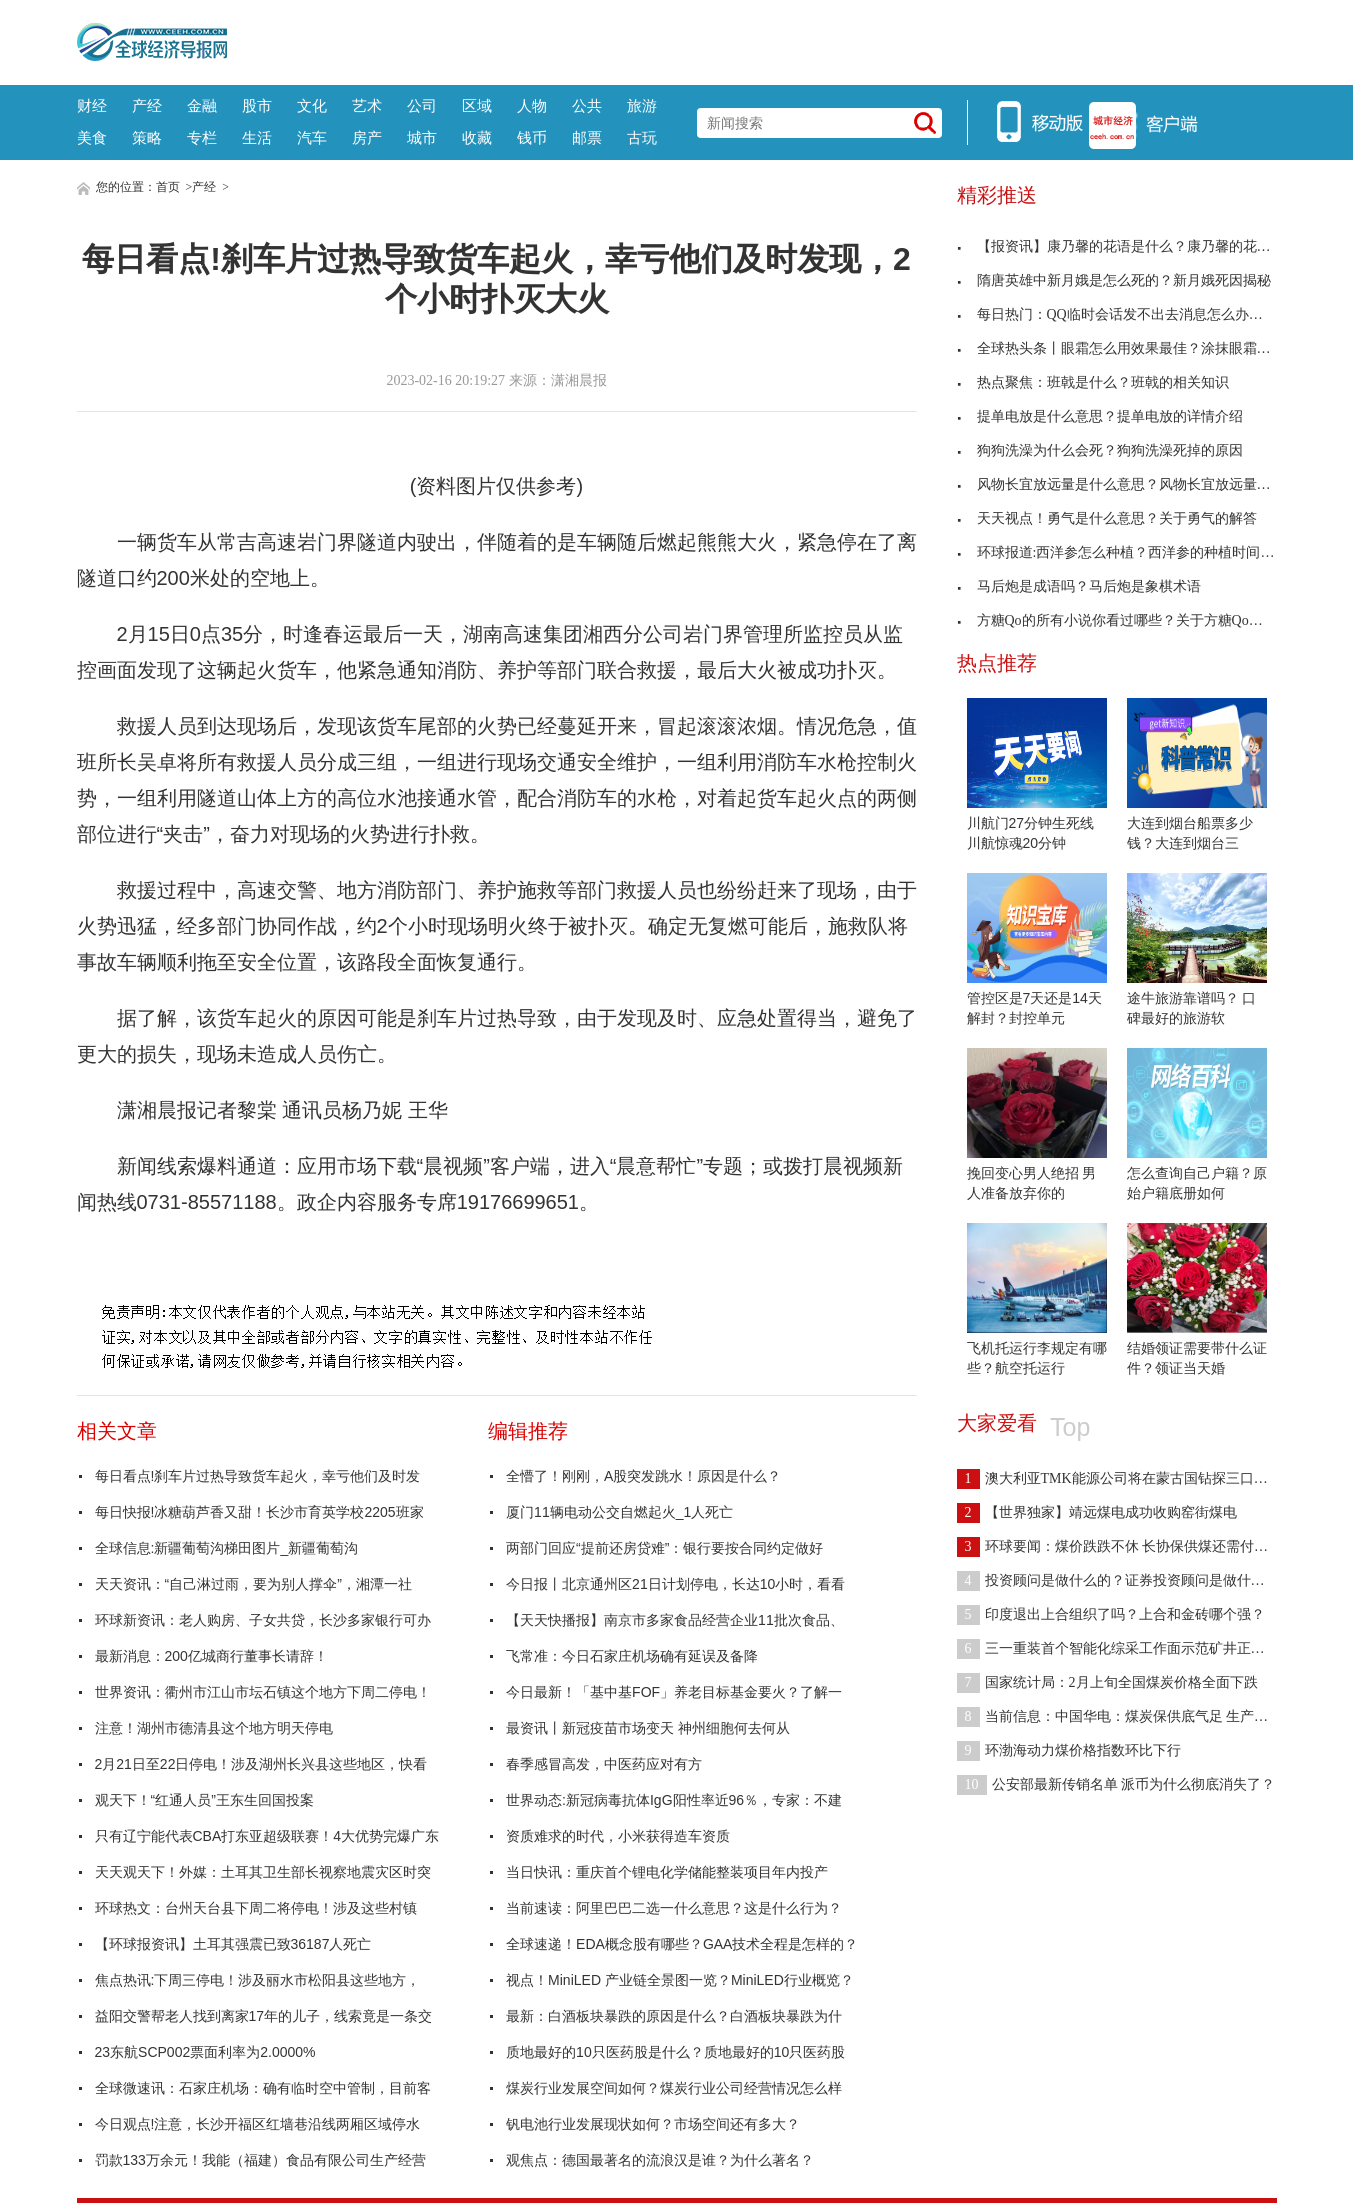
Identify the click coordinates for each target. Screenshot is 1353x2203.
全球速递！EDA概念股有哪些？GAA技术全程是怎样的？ (682, 1944)
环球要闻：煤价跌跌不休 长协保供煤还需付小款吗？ (1134, 1546)
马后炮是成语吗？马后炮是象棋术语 (1079, 586)
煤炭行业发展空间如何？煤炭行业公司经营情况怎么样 (674, 2088)
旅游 (642, 105)
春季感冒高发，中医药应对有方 (604, 1764)
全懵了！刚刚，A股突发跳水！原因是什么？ (643, 1476)
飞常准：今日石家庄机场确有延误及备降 (632, 1656)
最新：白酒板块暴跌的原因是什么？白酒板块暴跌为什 (674, 2016)
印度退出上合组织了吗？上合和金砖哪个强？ (1111, 1614)
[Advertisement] (752, 40)
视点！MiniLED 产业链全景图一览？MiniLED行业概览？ (680, 1980)
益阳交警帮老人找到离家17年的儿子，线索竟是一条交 (264, 2016)
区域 (477, 105)
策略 (147, 137)
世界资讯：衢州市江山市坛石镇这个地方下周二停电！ (263, 1692)
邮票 (587, 137)
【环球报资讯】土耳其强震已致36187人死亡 (233, 1944)
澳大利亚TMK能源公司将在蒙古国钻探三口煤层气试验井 (1147, 1478)
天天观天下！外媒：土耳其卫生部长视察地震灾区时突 (263, 1872)
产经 (147, 105)
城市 (422, 137)
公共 (587, 105)
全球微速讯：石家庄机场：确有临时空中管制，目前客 (263, 2088)
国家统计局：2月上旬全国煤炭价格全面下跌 (1107, 1682)
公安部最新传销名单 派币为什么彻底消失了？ (1116, 1784)
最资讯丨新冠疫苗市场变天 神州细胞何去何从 (648, 1728)
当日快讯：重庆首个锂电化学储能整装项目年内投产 (667, 1872)
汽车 (312, 137)
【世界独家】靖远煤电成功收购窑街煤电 (1097, 1512)
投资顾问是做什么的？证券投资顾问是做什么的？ (1125, 1580)
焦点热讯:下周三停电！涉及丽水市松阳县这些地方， (258, 1980)
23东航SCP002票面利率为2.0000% (205, 2052)
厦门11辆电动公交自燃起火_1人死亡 (619, 1512)
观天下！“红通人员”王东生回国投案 (204, 1800)
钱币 (532, 137)
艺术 (367, 105)
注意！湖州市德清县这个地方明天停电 (214, 1728)
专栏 (202, 137)
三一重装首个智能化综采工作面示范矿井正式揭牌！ (1132, 1648)
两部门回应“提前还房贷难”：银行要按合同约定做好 (664, 1548)
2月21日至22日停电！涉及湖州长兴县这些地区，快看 (261, 1764)
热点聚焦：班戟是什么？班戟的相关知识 (1093, 382)
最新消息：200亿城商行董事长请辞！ (211, 1656)
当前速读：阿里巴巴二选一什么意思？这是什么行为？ (674, 1908)
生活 (257, 137)
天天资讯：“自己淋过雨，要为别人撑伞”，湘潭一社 (253, 1584)
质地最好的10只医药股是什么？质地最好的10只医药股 (675, 2052)
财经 (92, 105)
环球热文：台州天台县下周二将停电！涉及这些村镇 (256, 1908)
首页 (168, 187)
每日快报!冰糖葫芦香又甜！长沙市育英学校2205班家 (259, 1512)
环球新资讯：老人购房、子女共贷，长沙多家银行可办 (263, 1620)
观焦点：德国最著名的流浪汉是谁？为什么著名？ (660, 2160)
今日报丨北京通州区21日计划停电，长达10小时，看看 (675, 1584)
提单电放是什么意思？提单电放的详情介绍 (1100, 416)
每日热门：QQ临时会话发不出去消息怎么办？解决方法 (1138, 314)
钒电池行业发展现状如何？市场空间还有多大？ (653, 2124)
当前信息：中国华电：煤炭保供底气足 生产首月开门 (1134, 1716)
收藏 (477, 137)
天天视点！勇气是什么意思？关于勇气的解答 (1107, 518)
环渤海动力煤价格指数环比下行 (1069, 1750)
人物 (532, 105)
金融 (202, 105)
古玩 (642, 137)
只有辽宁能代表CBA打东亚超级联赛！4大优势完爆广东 (267, 1836)
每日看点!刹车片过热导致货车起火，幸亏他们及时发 (258, 1476)
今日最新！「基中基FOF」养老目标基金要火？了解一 (674, 1692)
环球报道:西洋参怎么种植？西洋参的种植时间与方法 (1130, 552)
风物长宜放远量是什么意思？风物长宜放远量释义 (1121, 484)
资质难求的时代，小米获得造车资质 (618, 1836)
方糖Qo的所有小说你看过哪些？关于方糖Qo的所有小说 (1138, 620)
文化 (312, 105)
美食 (92, 137)
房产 (367, 137)
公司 (422, 105)
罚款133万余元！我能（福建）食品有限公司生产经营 (260, 2160)
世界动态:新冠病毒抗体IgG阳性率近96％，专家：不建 (674, 1800)
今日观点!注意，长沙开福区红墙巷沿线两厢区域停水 (258, 2124)
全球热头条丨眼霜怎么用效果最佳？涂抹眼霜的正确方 (1135, 348)
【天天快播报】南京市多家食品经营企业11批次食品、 (675, 1620)
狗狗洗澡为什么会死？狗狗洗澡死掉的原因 (1100, 450)
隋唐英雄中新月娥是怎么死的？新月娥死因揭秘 (1114, 280)
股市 (257, 105)
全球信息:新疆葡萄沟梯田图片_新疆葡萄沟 (227, 1548)
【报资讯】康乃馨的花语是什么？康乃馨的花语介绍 (1128, 246)
